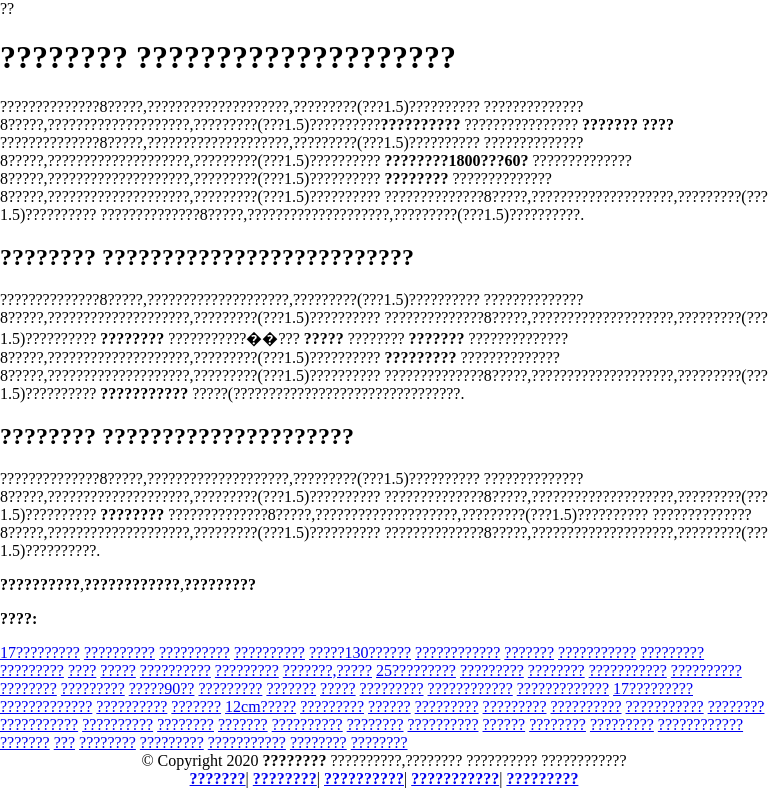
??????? (529, 652)
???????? (556, 670)
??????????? (597, 652)
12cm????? (260, 706)
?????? (389, 706)
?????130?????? (360, 652)
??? (64, 742)
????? (118, 670)
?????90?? (162, 688)
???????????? (457, 652)
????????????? (563, 688)
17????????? (40, 652)
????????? (672, 652)
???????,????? (327, 670)
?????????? (119, 652)
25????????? (416, 670)
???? (82, 670)
